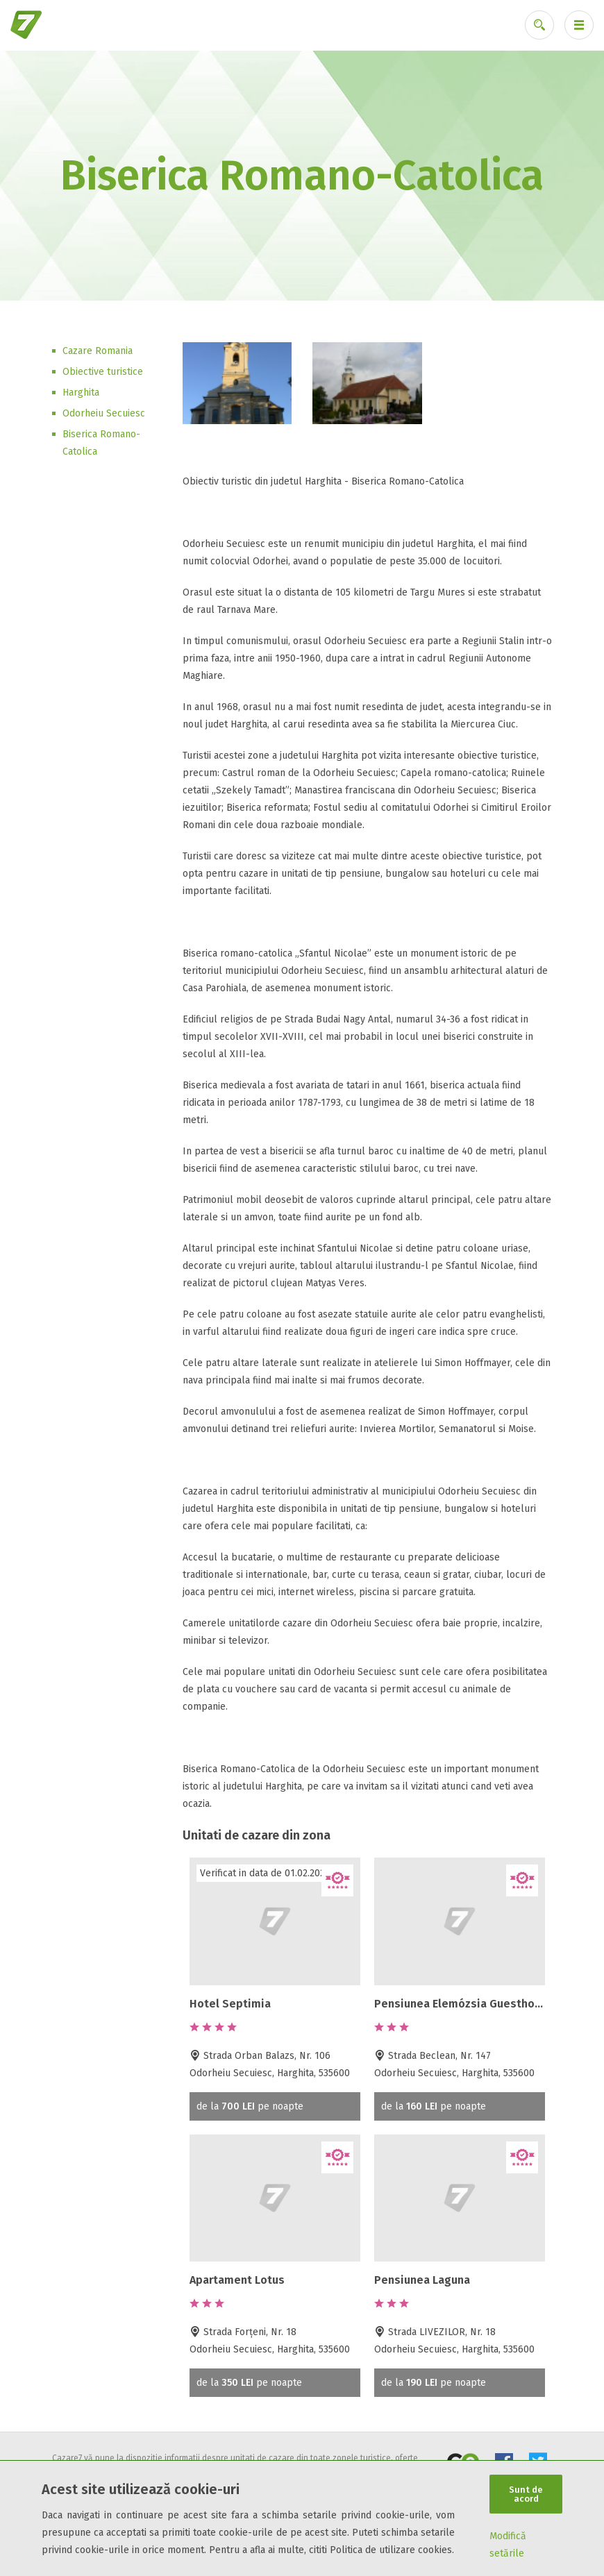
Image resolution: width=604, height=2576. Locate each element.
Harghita (80, 392)
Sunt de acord (526, 2494)
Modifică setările (507, 2544)
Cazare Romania (97, 351)
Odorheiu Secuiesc (103, 413)
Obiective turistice (102, 372)
